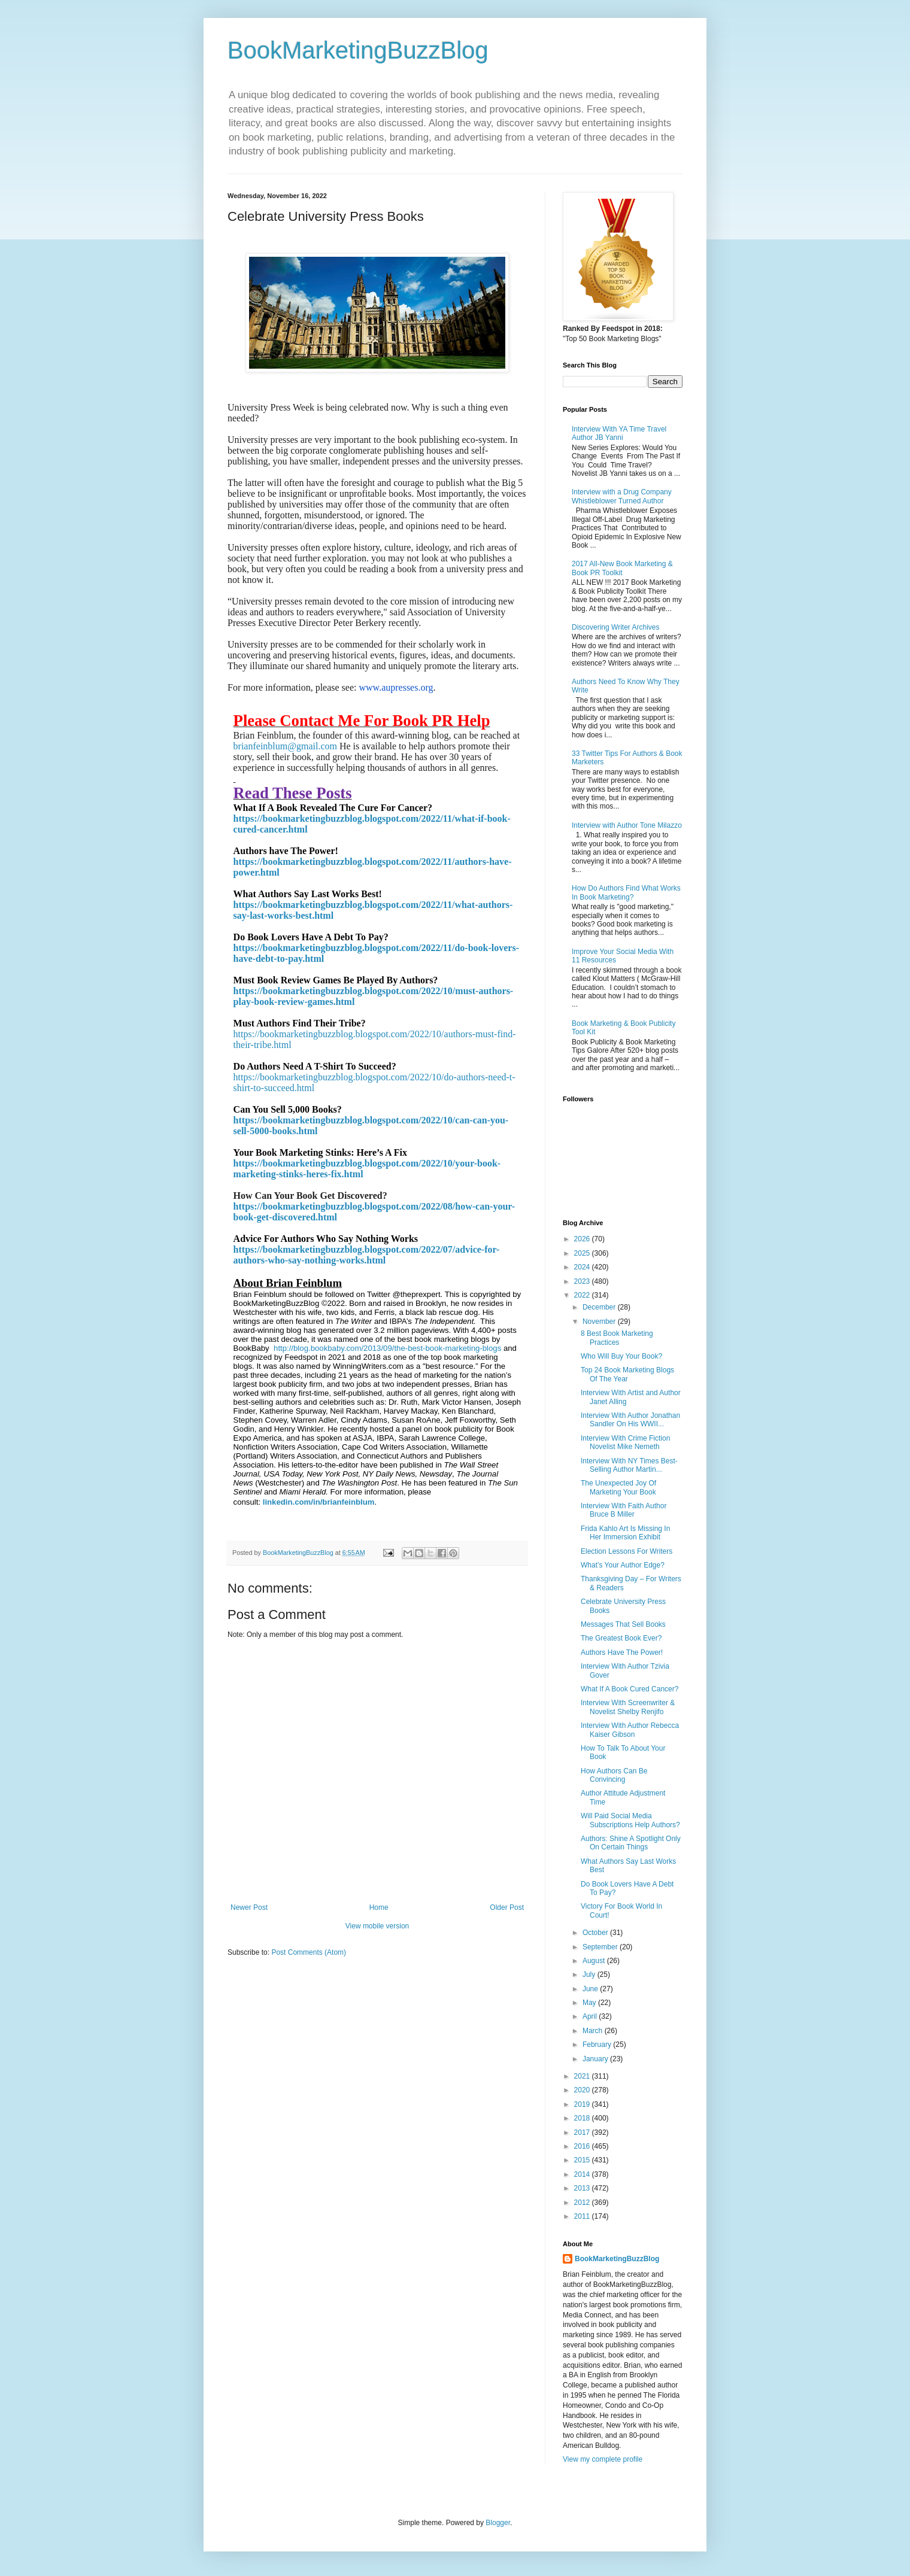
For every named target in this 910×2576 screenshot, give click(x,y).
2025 (583, 1253)
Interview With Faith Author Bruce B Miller (623, 1510)
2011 (583, 2216)
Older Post (507, 1907)
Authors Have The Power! (622, 1652)
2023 (583, 1281)
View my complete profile (602, 2459)
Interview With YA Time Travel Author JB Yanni (619, 433)
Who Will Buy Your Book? (621, 1356)
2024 (583, 1267)
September (601, 1947)
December (600, 1307)
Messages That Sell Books (623, 1624)
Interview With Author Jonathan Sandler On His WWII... (630, 1419)
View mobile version (377, 1926)
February (598, 2044)
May (590, 2002)
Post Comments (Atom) (308, 1952)
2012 (583, 2202)
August (595, 1961)
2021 (583, 2076)
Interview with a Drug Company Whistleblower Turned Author (622, 496)
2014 (583, 2174)
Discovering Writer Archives (615, 627)
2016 (583, 2146)
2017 (583, 2132)
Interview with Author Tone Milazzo (627, 825)
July (590, 1974)
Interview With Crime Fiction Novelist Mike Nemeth (625, 1442)
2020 (583, 2090)
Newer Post (249, 1907)
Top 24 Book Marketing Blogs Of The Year (627, 1374)
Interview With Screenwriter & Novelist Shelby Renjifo (628, 1707)
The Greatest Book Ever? (621, 1638)
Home (379, 1907)
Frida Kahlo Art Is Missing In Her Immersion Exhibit (625, 1532)
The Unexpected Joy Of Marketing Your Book (618, 1487)
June (591, 1989)
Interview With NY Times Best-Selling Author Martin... (629, 1465)
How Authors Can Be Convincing (614, 1775)
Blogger (498, 2523)
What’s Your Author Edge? (623, 1565)
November (600, 1321)
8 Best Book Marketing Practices (617, 1337)
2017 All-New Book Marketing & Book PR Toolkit (622, 568)
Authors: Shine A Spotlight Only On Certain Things (631, 1842)
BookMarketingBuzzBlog (358, 50)
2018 (583, 2118)
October (596, 1932)
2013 (583, 2188)
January (596, 2059)
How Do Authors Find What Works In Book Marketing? (626, 892)
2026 (583, 1239)
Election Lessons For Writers (626, 1551)
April (591, 2016)
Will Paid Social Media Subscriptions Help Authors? (630, 1820)
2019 (583, 2104)
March (594, 2031)
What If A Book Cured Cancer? (629, 1689)
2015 (583, 2160)
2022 (583, 1295)
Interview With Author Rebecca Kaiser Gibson (630, 1729)
